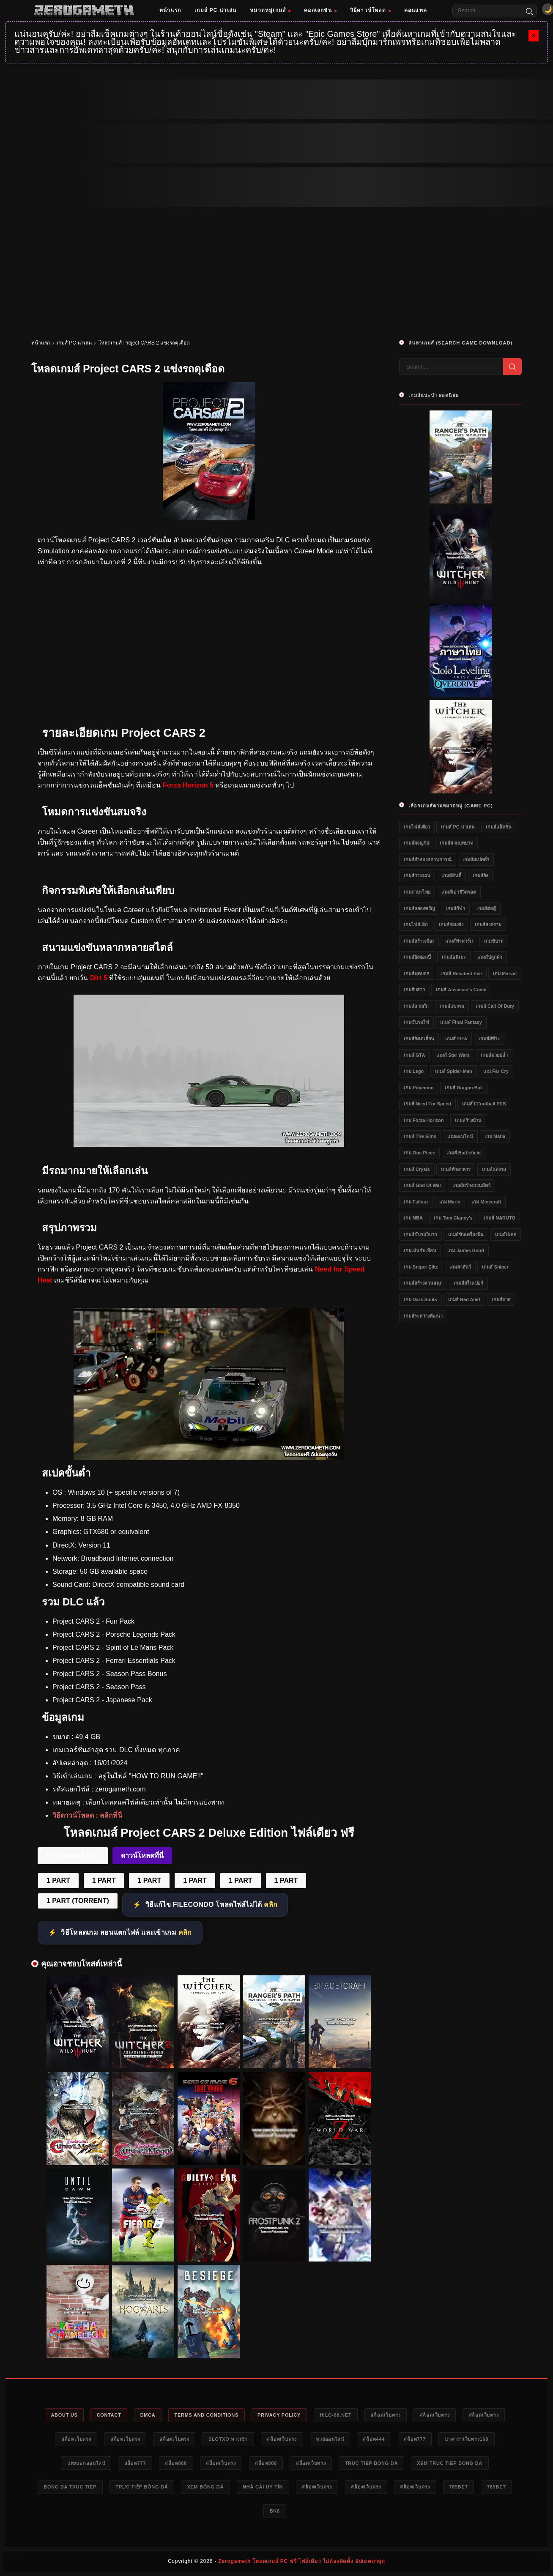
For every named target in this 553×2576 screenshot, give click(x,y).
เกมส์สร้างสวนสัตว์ (471, 1185)
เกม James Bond (465, 1250)
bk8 (275, 2511)
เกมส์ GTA (414, 1055)
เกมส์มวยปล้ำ (494, 1055)
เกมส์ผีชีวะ (489, 1038)
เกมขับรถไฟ (416, 1022)
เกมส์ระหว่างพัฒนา (423, 1315)
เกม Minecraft (486, 1201)
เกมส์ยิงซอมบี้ (417, 957)
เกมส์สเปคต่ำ (476, 859)
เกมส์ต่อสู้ (486, 908)
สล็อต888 (175, 2463)
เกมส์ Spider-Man (453, 1071)
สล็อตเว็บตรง (387, 2414)
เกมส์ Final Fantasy (461, 1022)
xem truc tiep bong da (452, 2463)
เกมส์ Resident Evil (461, 973)
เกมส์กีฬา (455, 908)
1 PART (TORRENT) (78, 1900)
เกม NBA (413, 1217)
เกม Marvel (505, 973)
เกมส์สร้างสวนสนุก (423, 1282)
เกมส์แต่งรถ (494, 1169)
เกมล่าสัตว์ (460, 1266)
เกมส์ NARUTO (499, 1217)
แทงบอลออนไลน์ (84, 2463)
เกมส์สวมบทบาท (456, 842)
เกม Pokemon (419, 1087)
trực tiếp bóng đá (140, 2487)
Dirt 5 (98, 978)
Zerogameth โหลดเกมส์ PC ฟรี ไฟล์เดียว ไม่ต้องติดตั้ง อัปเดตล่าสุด (301, 2562)
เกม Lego (414, 1071)
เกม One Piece (419, 1152)
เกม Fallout (416, 1201)
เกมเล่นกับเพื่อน (420, 1250)
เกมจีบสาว (414, 989)
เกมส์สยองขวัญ (419, 908)
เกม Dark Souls (420, 1299)
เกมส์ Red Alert (464, 1299)
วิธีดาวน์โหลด (370, 10)
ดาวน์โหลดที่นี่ (142, 1855)
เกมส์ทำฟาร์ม (459, 940)
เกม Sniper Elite (421, 1266)
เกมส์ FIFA (456, 1038)
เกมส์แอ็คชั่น (499, 826)
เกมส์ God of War (422, 1185)
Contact (107, 2414)
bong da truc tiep (67, 2487)
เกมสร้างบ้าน (468, 1120)
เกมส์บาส (501, 1299)
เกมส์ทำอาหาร (456, 1169)
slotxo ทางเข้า (227, 2439)
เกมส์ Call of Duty (495, 1006)
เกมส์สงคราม (488, 924)
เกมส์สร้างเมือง (419, 940)
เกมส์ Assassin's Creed (461, 989)
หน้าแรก (170, 10)
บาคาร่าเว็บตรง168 (469, 2439)
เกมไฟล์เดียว (417, 826)
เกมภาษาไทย (417, 891)
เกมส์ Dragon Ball (464, 1087)
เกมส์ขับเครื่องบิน (466, 1234)
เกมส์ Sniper (495, 1266)
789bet (460, 2487)
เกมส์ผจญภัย (416, 842)
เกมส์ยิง (480, 875)
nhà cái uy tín (263, 2487)
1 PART (58, 1880)
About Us (61, 2414)
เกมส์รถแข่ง (451, 924)
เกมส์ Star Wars (453, 1055)
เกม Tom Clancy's (453, 1217)
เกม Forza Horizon (423, 1120)
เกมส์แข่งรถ (452, 1006)
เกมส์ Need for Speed (427, 1103)
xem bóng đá (205, 2487)
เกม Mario (449, 1201)
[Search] (529, 10)
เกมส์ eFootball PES (484, 1103)
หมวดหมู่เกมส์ (270, 10)
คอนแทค (415, 10)
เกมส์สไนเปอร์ (468, 1282)
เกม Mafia (495, 1136)
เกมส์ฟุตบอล (417, 973)
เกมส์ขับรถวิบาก (420, 1234)
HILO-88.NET (337, 2414)
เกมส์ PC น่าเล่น (215, 10)
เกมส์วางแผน (417, 875)
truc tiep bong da (373, 2463)
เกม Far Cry (496, 1071)
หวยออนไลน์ (330, 2439)
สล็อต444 (375, 2439)
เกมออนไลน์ (460, 1136)
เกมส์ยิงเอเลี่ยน (419, 1038)
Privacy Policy (279, 2414)
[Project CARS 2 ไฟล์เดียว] (209, 1457)
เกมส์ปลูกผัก (489, 957)
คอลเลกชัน (320, 10)
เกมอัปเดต (505, 1234)
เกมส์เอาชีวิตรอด (458, 891)
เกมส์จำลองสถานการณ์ (428, 859)
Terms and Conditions (206, 2414)
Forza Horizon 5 (188, 785)
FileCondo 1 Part (73, 1855)
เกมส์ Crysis (417, 1169)
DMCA (146, 2414)
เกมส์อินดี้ (451, 875)
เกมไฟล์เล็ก (416, 924)
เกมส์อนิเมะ (454, 957)
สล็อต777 (417, 2439)
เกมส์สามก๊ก (416, 1006)
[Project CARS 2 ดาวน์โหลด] (209, 1144)
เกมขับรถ (494, 940)
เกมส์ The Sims (420, 1136)
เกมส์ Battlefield (463, 1152)
